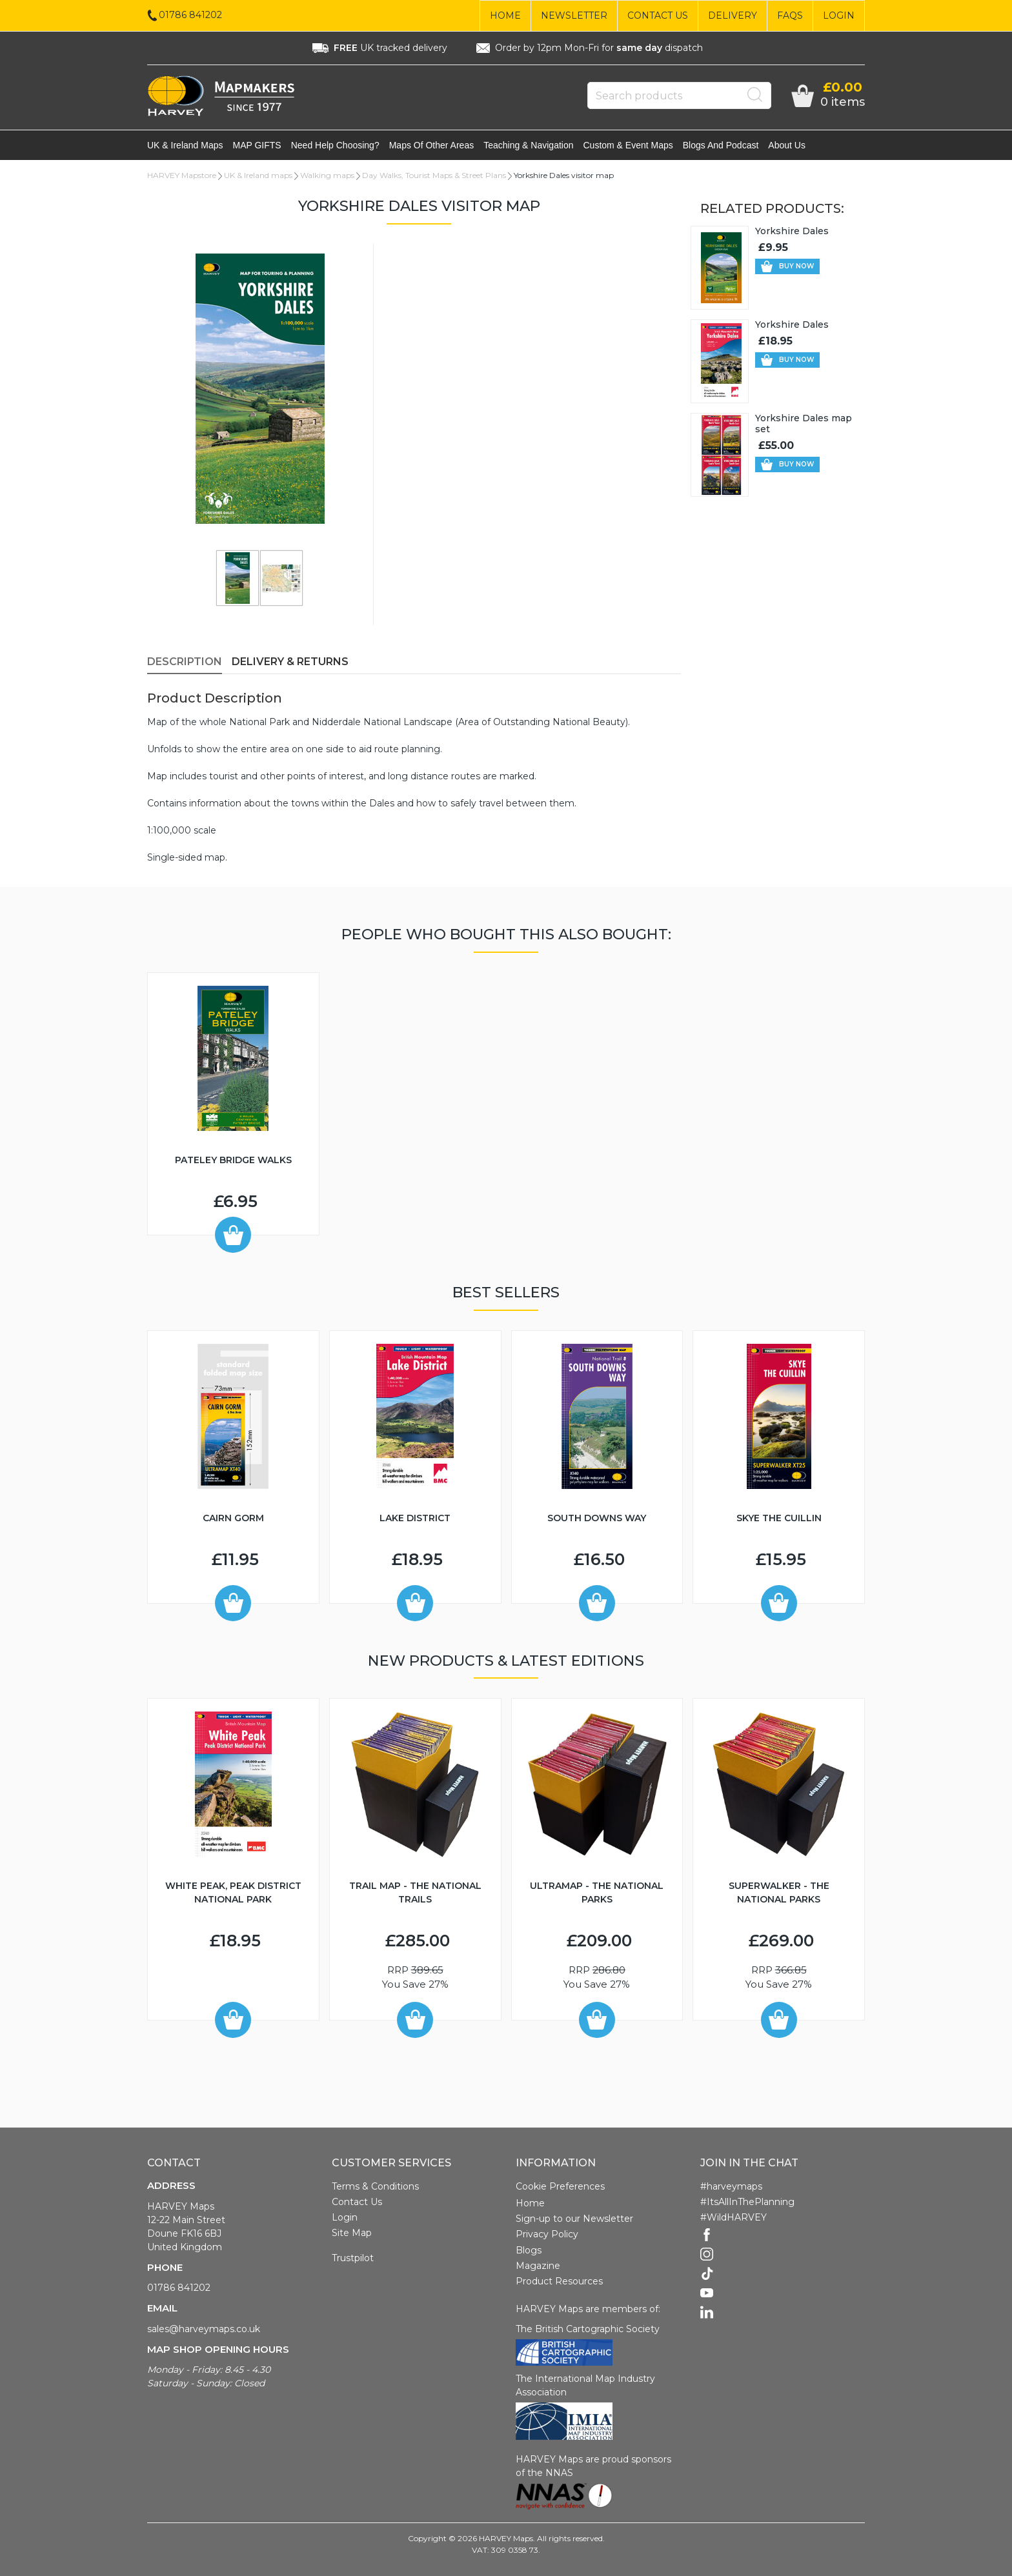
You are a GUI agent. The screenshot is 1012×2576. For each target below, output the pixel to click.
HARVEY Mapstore (181, 176)
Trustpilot (353, 2259)
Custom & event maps (628, 146)
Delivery (732, 15)
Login (839, 15)
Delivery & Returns (290, 663)
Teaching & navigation (528, 146)
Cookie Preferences (560, 2187)
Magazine (538, 2267)
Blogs (528, 2251)
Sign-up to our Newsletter (574, 2220)
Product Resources (559, 2282)
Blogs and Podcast (721, 146)
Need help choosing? (335, 146)
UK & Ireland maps (185, 146)
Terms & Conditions (375, 2187)
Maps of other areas (431, 146)
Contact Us (657, 15)
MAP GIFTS (257, 146)
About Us (786, 146)
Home (505, 15)
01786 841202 (178, 2289)
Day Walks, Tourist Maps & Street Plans (434, 176)
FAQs (790, 15)
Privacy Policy (547, 2235)
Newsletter (574, 15)
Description (184, 663)
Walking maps (327, 176)
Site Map (352, 2234)
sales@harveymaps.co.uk (203, 2330)
